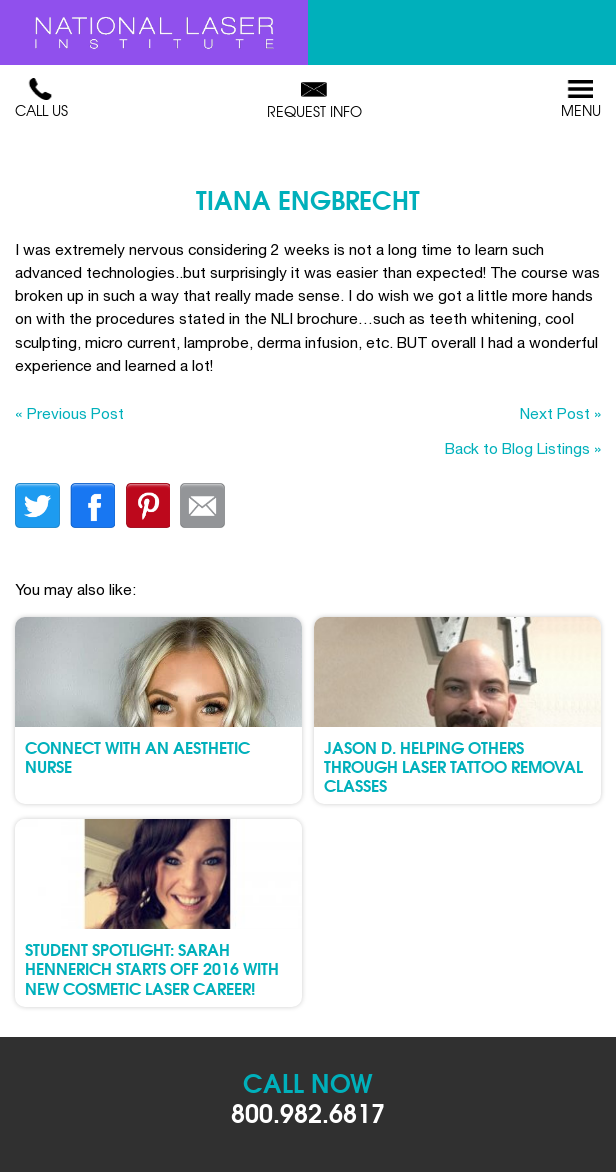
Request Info (314, 100)
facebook (92, 505)
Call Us (41, 99)
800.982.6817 (308, 1111)
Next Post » (560, 413)
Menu (581, 99)
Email (202, 505)
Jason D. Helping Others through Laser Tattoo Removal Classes (453, 765)
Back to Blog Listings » (523, 448)
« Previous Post (69, 413)
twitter (37, 505)
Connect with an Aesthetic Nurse (137, 756)
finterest (147, 505)
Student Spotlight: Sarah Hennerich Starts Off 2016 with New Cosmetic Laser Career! (152, 967)
